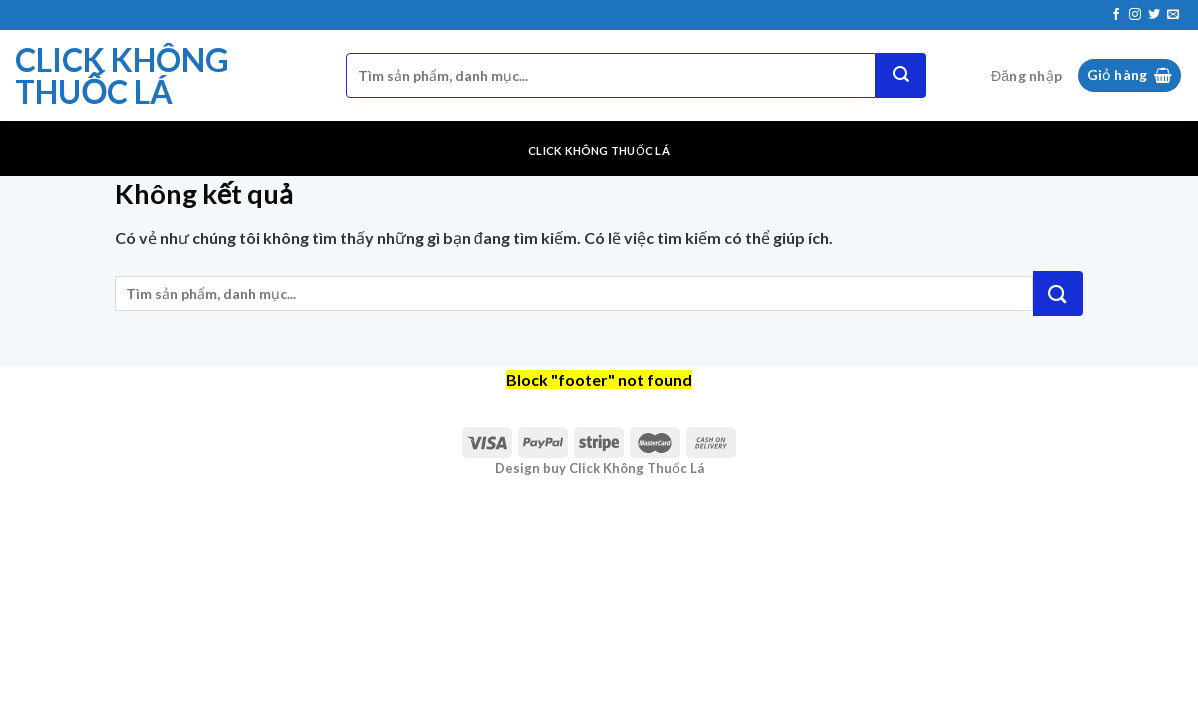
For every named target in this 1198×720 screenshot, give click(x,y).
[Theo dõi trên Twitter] (1154, 15)
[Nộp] (901, 75)
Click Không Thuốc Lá (122, 76)
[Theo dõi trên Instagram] (1135, 15)
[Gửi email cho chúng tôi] (1173, 15)
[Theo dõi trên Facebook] (1116, 15)
